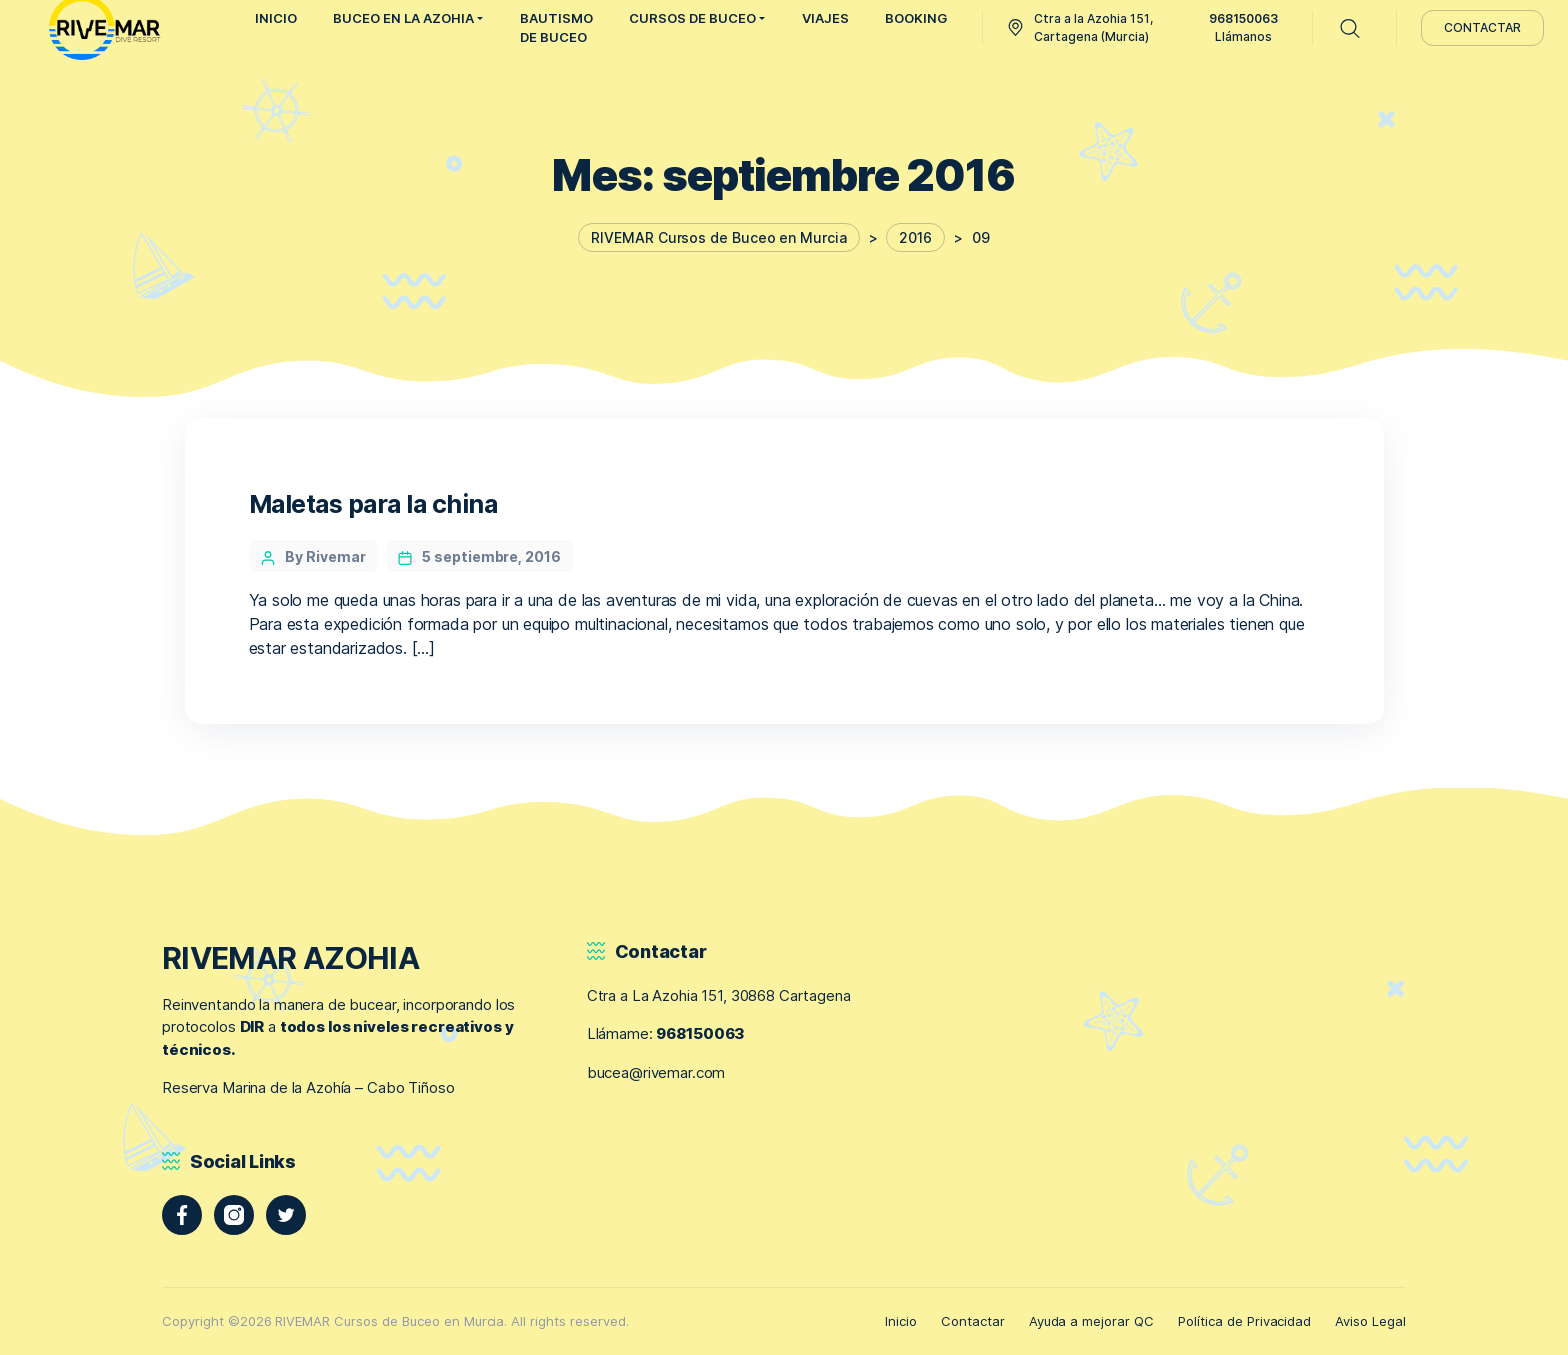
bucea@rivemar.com (656, 1072)
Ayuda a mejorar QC (1091, 1321)
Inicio (901, 1321)
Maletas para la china (373, 504)
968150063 (700, 1033)
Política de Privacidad (1244, 1321)
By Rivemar (325, 556)
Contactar (973, 1321)
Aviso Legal (1370, 1321)
